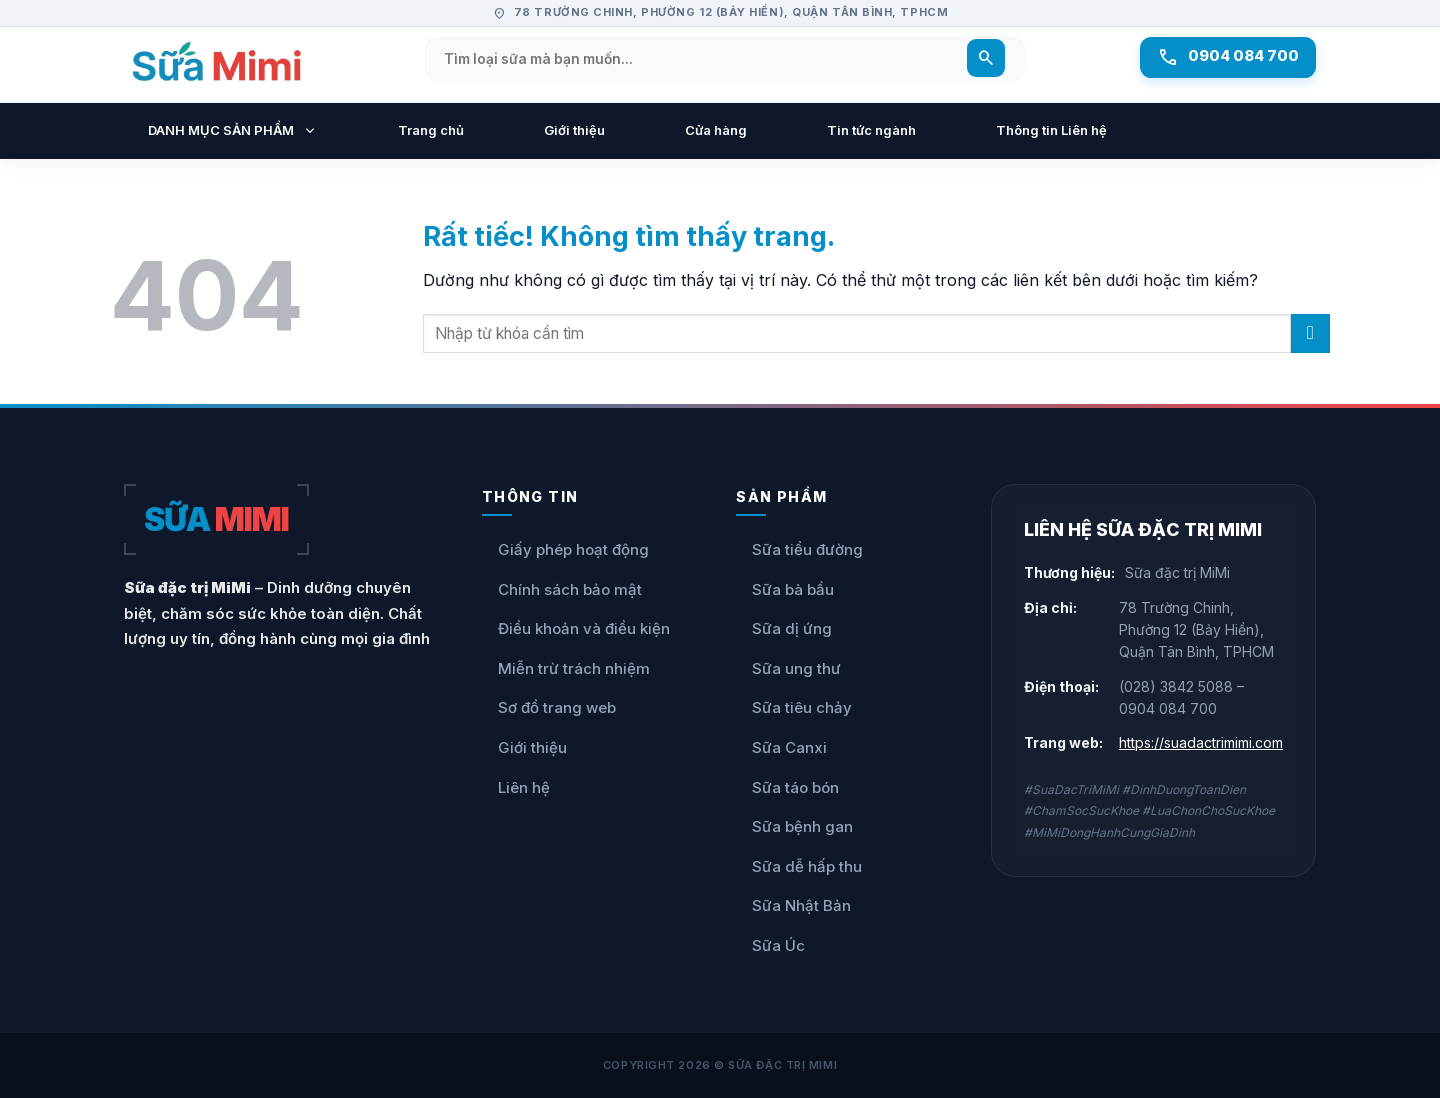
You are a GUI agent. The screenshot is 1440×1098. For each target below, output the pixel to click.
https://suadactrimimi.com (1201, 742)
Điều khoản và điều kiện (576, 629)
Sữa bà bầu (785, 590)
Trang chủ (431, 130)
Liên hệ (516, 788)
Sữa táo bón (787, 788)
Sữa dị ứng (784, 629)
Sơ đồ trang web (549, 708)
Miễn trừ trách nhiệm (566, 669)
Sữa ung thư (788, 669)
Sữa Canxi (781, 748)
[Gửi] (1310, 333)
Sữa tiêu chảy (794, 708)
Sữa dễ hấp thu (799, 867)
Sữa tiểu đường (799, 550)
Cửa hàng (716, 130)
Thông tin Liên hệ (1051, 130)
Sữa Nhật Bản (793, 906)
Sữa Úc (770, 946)
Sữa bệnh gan (794, 827)
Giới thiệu (574, 130)
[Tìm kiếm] (978, 59)
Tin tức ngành (871, 130)
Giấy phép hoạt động (565, 550)
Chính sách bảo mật (562, 590)
